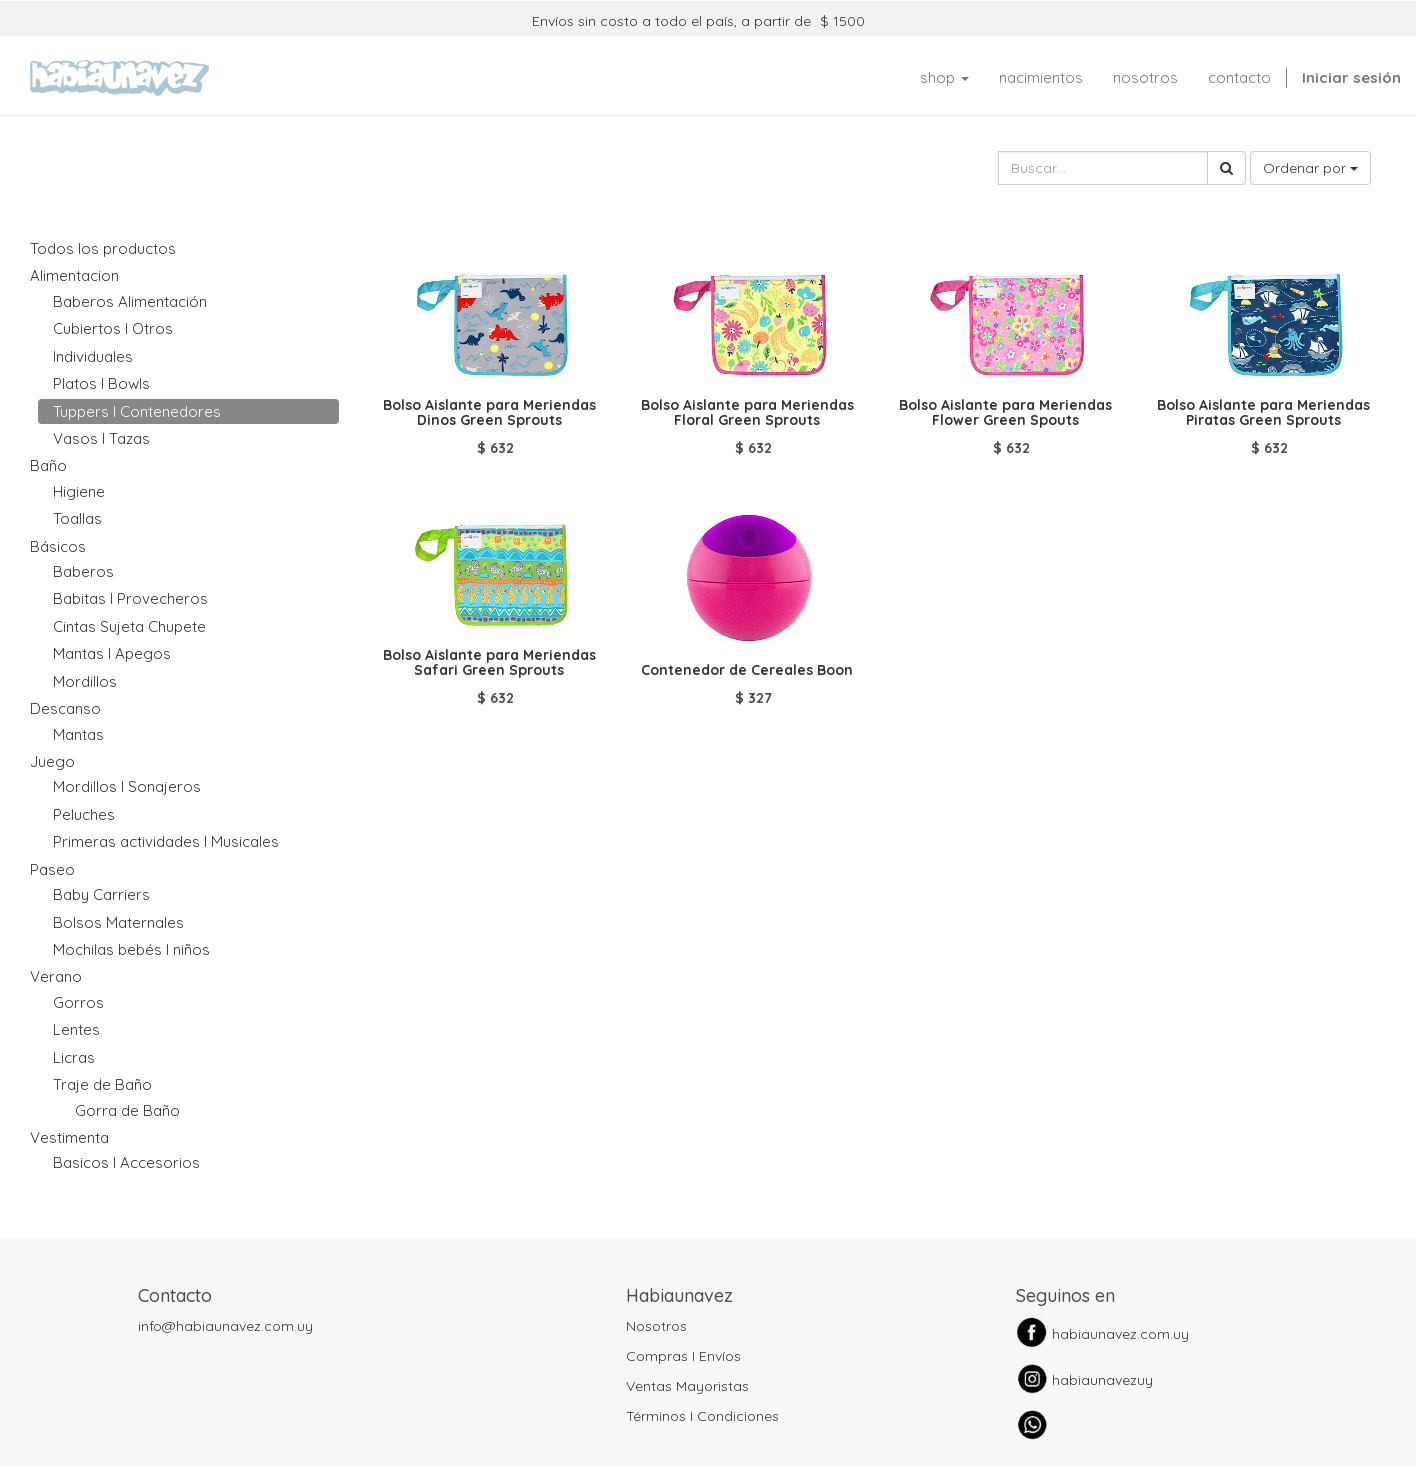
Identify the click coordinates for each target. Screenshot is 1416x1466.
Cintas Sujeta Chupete (129, 626)
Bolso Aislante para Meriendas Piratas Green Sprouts (1263, 412)
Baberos (83, 571)
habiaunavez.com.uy (1120, 1334)
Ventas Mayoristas (687, 1386)
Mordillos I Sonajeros (127, 786)
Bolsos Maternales (118, 922)
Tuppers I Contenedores (137, 411)
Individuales (93, 356)
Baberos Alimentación (130, 301)
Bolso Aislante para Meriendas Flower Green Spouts (1005, 412)
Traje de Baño (102, 1084)
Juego (52, 761)
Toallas (77, 518)
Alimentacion (74, 275)
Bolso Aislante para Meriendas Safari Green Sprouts (489, 662)
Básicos (58, 546)
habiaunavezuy (1102, 1380)
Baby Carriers (101, 894)
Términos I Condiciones (702, 1416)
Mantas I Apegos (112, 653)
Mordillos (85, 681)
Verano (56, 976)
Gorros (78, 1002)
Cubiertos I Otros (113, 328)
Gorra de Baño (127, 1110)
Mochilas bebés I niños (131, 949)
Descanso (65, 708)
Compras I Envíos (683, 1356)
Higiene (79, 491)
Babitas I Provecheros (130, 598)
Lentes (76, 1029)
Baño (48, 465)
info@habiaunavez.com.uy (225, 1326)
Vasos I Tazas (101, 438)
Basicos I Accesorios (126, 1162)
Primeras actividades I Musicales (166, 841)
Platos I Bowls (101, 383)
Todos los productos (103, 248)
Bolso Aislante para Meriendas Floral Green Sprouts (747, 412)
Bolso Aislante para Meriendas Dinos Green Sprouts (489, 412)
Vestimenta (69, 1137)
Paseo (52, 869)
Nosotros (656, 1326)
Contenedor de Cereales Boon (747, 670)
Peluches (84, 814)
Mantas (78, 734)
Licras (74, 1057)
